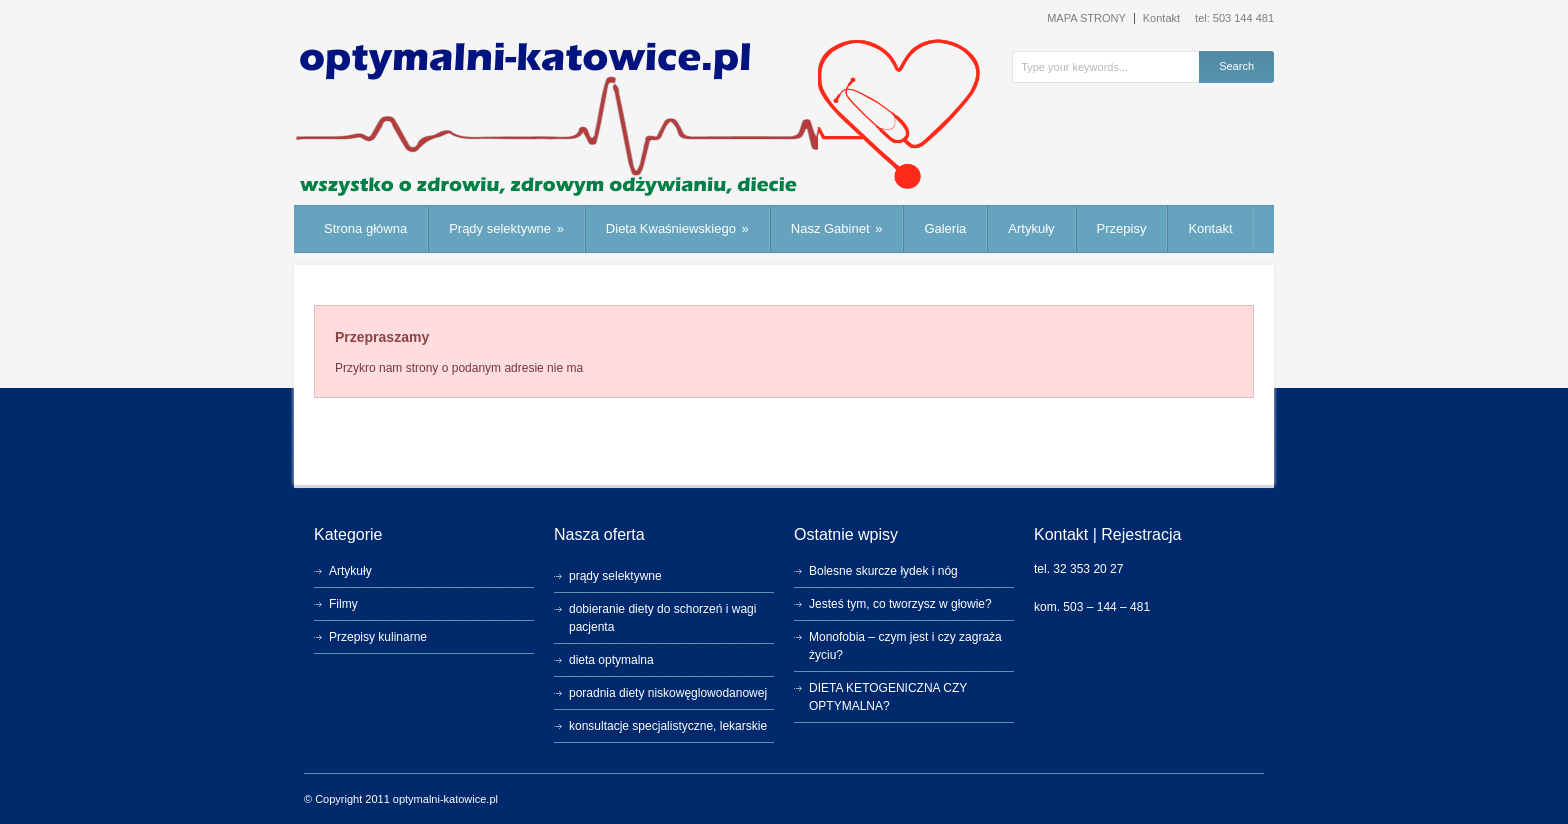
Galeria (945, 228)
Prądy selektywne (506, 228)
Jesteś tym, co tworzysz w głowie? (900, 604)
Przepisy (1122, 228)
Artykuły (1031, 228)
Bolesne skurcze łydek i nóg (883, 571)
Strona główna (365, 228)
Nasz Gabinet (837, 228)
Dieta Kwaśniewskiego (677, 228)
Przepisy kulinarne (378, 637)
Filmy (343, 604)
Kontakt (1161, 18)
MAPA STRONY (1086, 18)
